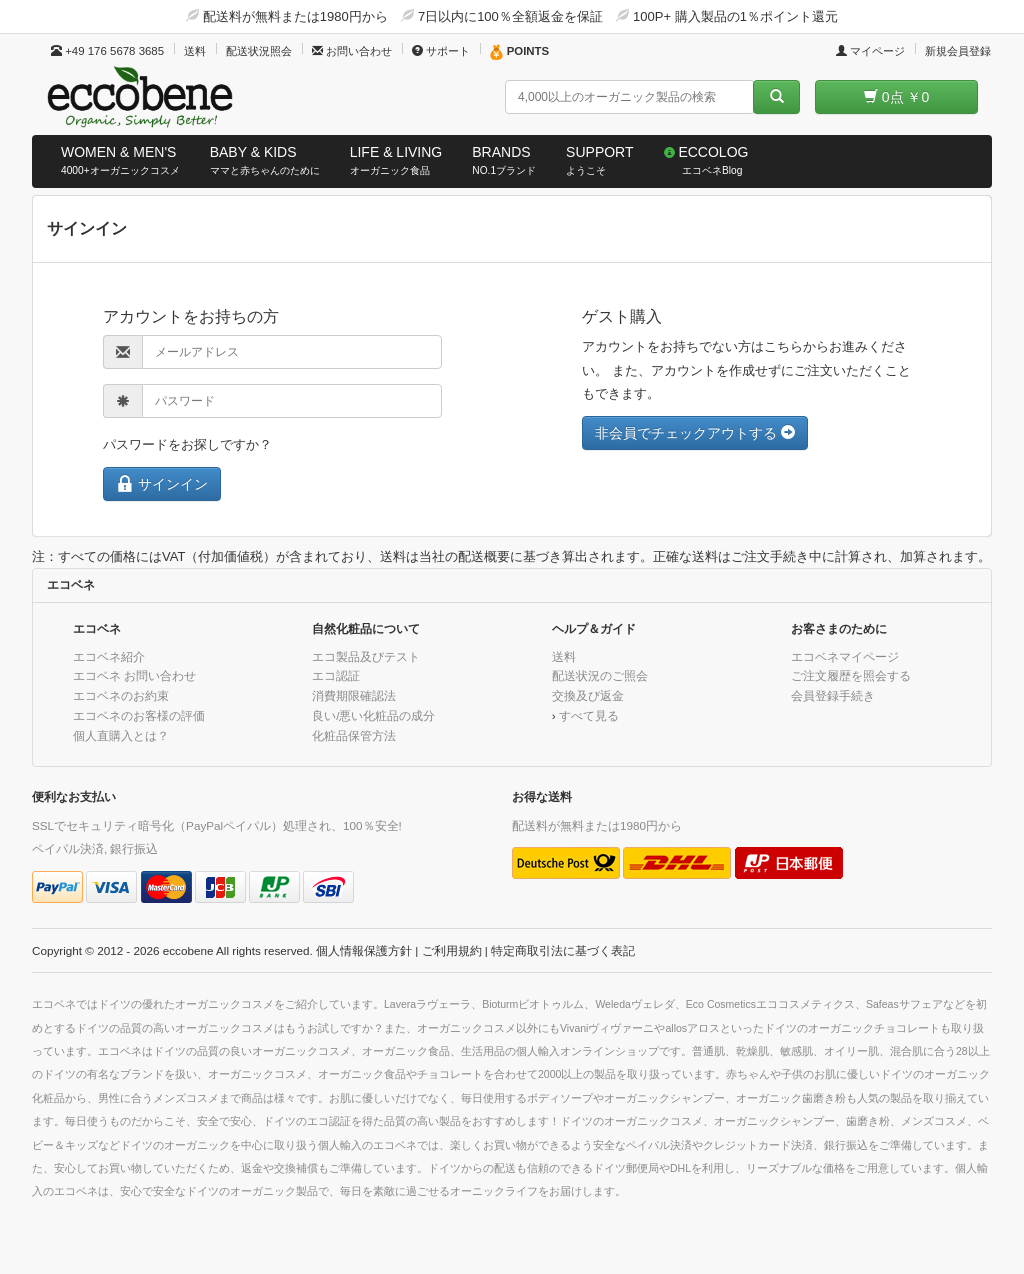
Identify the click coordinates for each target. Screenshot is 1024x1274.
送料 (195, 51)
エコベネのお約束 (121, 695)
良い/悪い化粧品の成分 (373, 715)
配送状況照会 (259, 51)
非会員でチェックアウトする (695, 433)
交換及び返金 (588, 695)
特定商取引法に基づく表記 (563, 950)
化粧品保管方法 (354, 735)
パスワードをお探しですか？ (187, 444)
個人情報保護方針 (364, 950)
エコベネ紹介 (109, 656)
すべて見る (589, 715)
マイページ (870, 51)
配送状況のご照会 (600, 675)
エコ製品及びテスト (366, 656)
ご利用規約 (452, 950)
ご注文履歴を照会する (851, 675)
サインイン (162, 483)
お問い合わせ (352, 51)
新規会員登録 (958, 51)
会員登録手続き (833, 695)
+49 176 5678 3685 (107, 51)
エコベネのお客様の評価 (139, 715)
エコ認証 (336, 675)
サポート (441, 51)
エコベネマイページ (845, 656)
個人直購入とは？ (121, 735)
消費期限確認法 (354, 695)
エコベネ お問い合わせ (134, 675)
